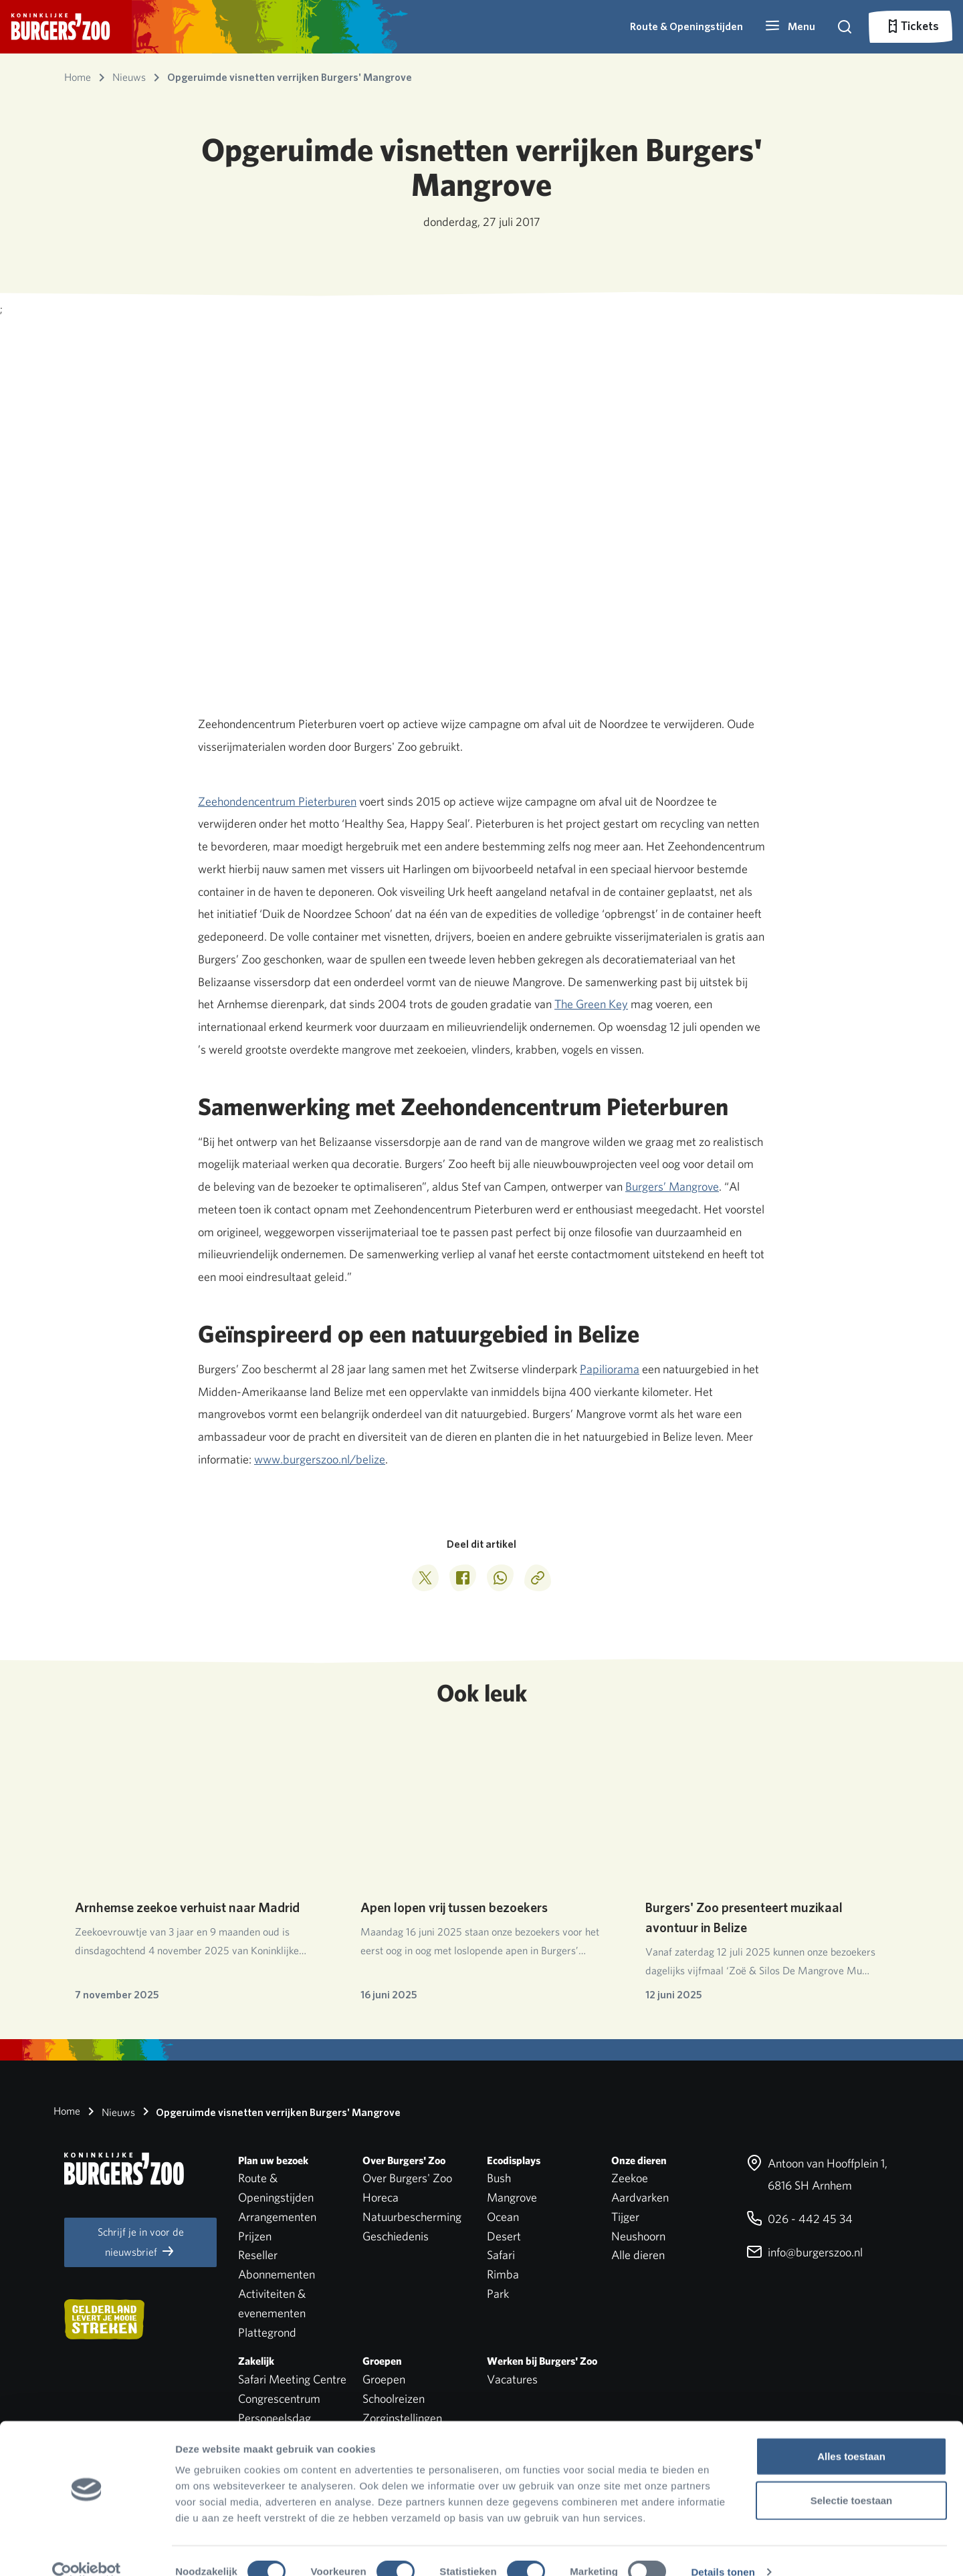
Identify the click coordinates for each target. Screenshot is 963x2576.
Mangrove (512, 2197)
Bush (499, 2178)
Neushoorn (638, 2236)
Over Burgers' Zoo (407, 2178)
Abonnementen (276, 2274)
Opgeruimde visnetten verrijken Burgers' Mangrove (269, 2111)
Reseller (258, 2254)
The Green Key (591, 1004)
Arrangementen (277, 2216)
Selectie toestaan (852, 2478)
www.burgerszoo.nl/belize (319, 1459)
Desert (504, 2236)
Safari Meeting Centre (292, 2379)
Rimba (503, 2274)
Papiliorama (609, 1369)
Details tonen (722, 2549)
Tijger (625, 2216)
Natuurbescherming (411, 2216)
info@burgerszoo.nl (804, 2252)
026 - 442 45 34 (799, 2218)
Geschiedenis (395, 2236)
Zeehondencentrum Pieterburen (277, 801)
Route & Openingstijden (686, 26)
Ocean (503, 2216)
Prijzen (255, 2236)
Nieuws (109, 2111)
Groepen (383, 2379)
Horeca (380, 2197)
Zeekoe (629, 2178)
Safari (501, 2254)
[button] (790, 26)
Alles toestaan (851, 2434)
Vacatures (512, 2379)
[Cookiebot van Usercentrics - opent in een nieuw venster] (86, 2550)
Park (498, 2293)
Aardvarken (640, 2197)
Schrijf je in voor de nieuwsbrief (141, 2242)
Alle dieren (638, 2254)
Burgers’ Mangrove (672, 1186)
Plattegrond (267, 2332)
